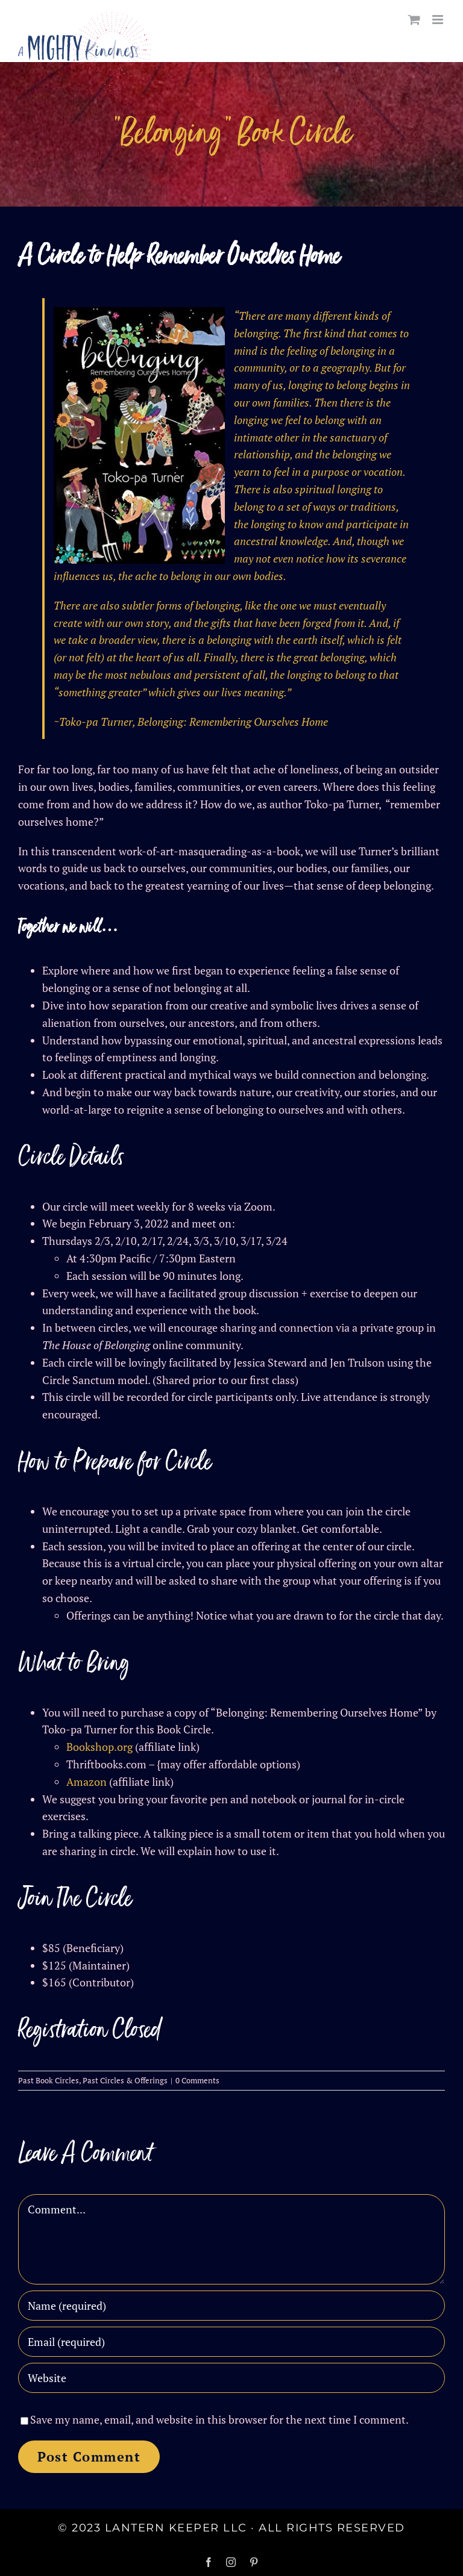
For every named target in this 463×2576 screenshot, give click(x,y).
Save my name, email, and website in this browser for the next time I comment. (219, 2419)
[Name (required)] (231, 2306)
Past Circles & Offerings (125, 2080)
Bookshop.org (99, 1746)
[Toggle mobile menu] (438, 19)
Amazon (86, 1781)
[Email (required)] (231, 2342)
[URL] (231, 2378)
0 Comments (197, 2080)
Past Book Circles (48, 2080)
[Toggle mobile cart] (414, 19)
